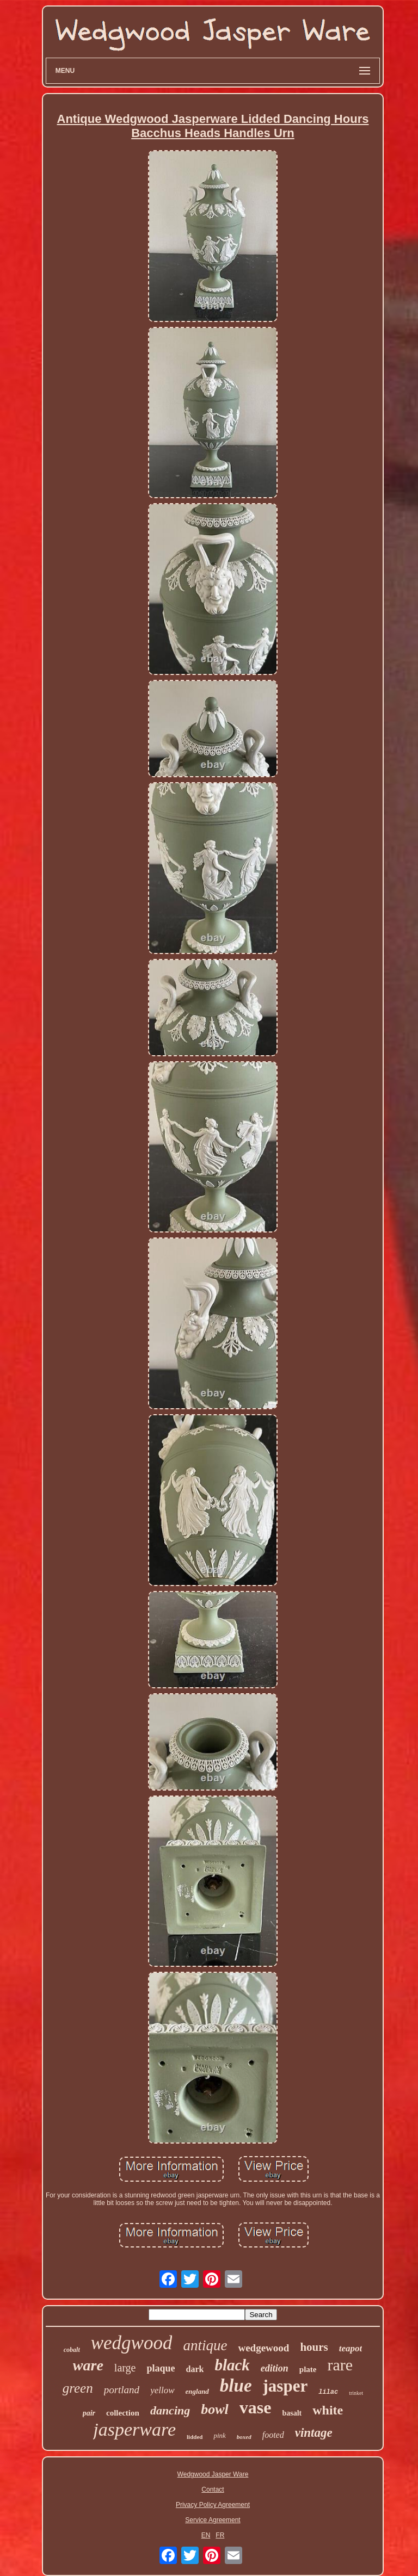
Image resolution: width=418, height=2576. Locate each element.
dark (195, 2369)
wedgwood (132, 2343)
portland (121, 2389)
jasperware (134, 2429)
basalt (292, 2413)
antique (205, 2345)
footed (273, 2434)
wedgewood (263, 2348)
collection (122, 2412)
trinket (356, 2393)
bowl (215, 2409)
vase (255, 2407)
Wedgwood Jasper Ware (213, 2474)
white (327, 2410)
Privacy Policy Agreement (213, 2505)
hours (314, 2347)
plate (308, 2369)
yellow (162, 2390)
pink (219, 2435)
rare (340, 2365)
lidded (194, 2436)
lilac (328, 2392)
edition (274, 2368)
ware (88, 2365)
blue (236, 2385)
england (197, 2391)
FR (220, 2535)
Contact (212, 2489)
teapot (350, 2348)
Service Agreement (212, 2520)
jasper (285, 2385)
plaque (160, 2368)
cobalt (72, 2350)
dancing (170, 2410)
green (78, 2388)
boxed (244, 2436)
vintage (314, 2432)
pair (89, 2413)
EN (206, 2535)
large (125, 2368)
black (231, 2365)
